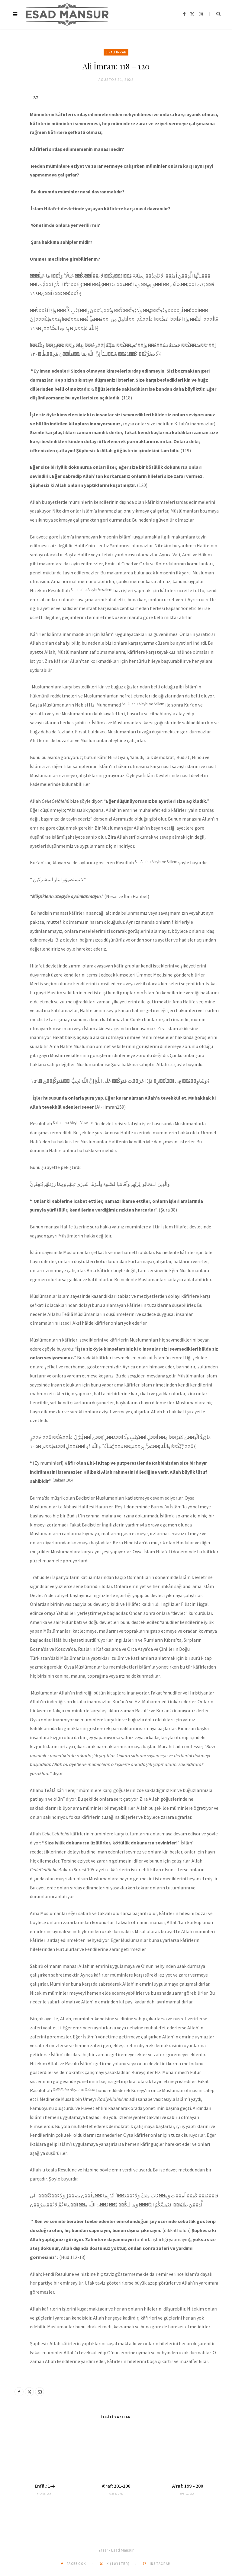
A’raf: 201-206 (116, 2486)
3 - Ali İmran (116, 52)
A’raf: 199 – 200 (187, 2486)
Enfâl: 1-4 (44, 2486)
